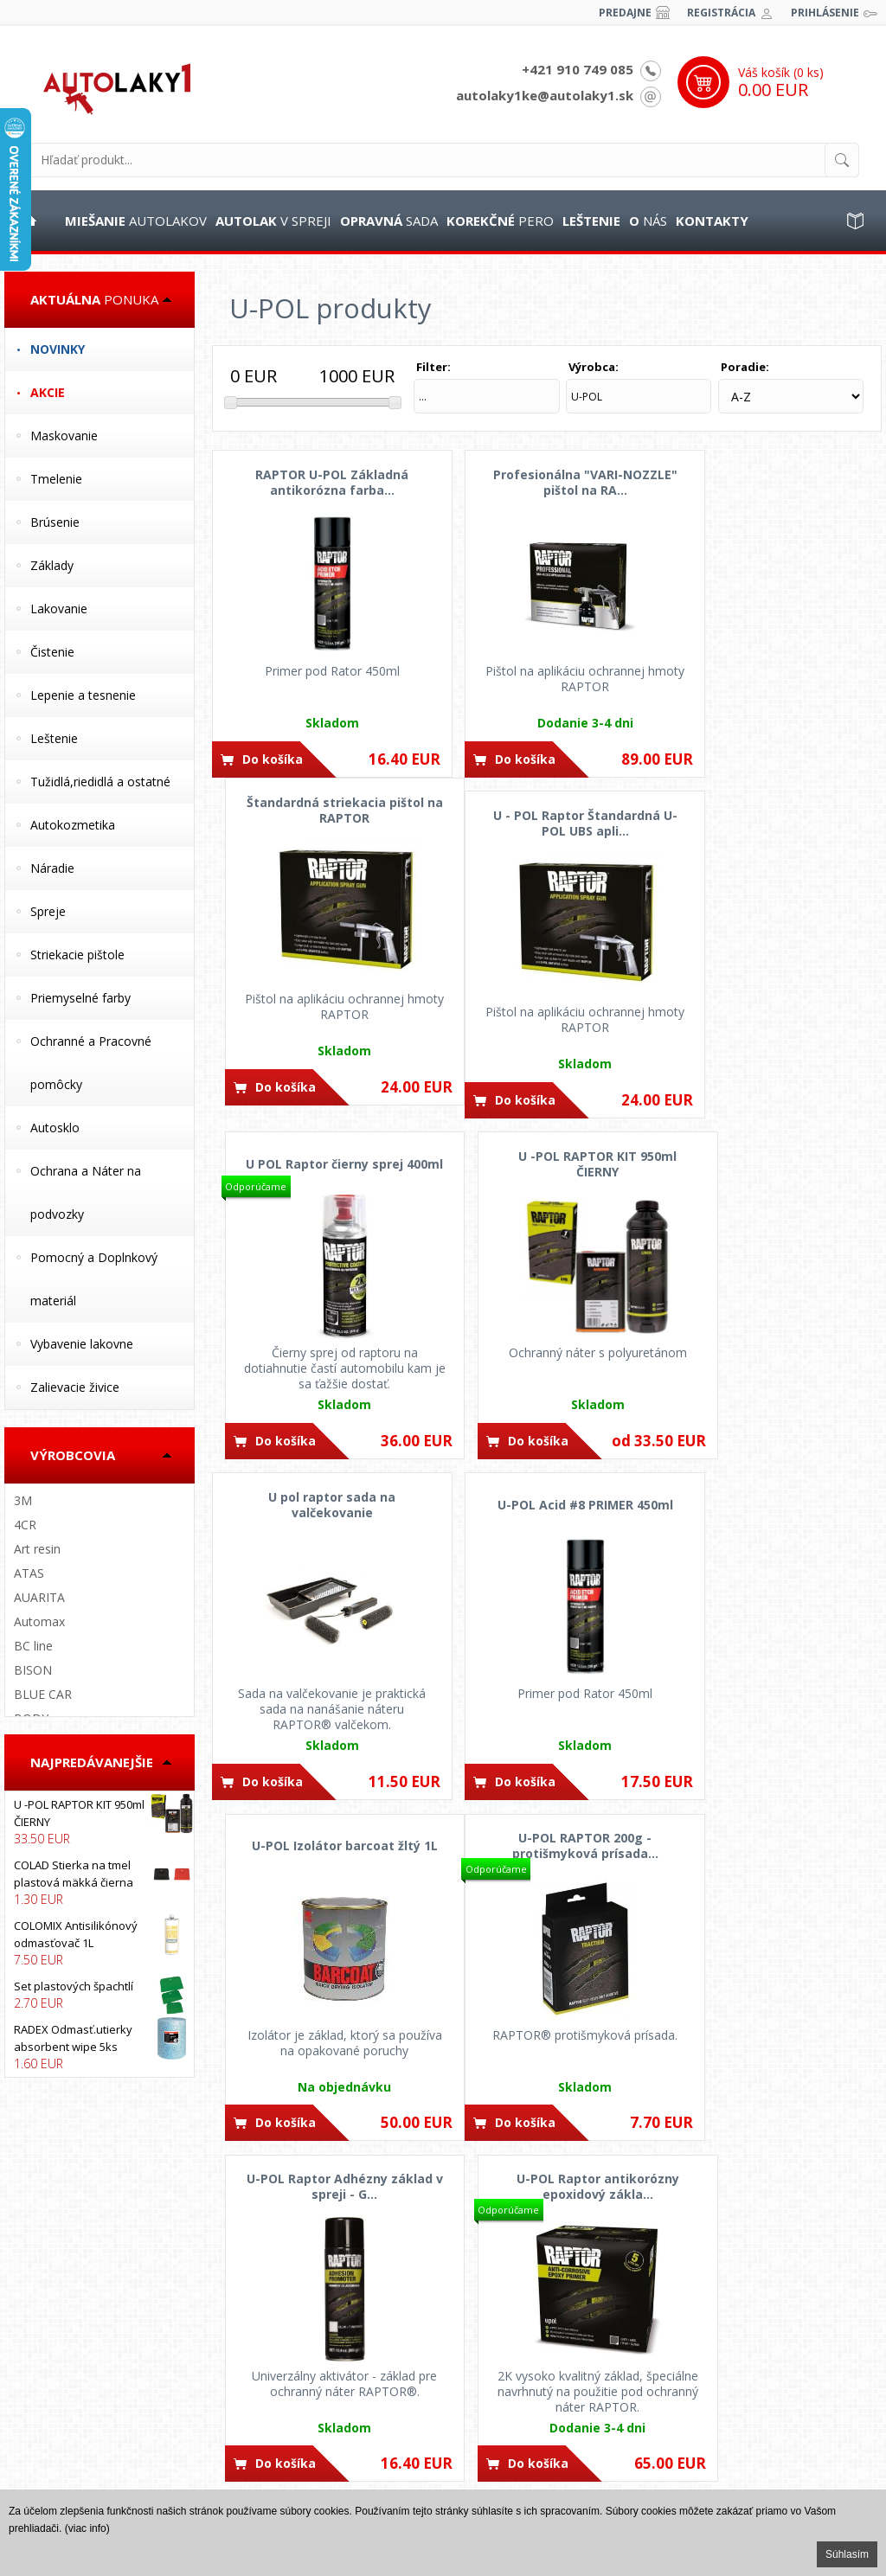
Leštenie (54, 738)
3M (23, 1500)
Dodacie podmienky (299, 2398)
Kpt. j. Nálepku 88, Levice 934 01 (559, 2472)
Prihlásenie (825, 12)
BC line (33, 1645)
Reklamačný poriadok (74, 2442)
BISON (33, 1670)
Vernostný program (298, 2420)
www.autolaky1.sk (812, 2374)
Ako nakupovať (287, 2334)
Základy (52, 565)
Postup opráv (52, 2334)
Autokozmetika (72, 825)
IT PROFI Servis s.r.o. (798, 2357)
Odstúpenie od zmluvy (76, 2420)
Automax (39, 1621)
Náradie (52, 868)
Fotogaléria (46, 2463)
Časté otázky (51, 2355)
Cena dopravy (284, 2377)
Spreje (48, 911)
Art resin (37, 1549)
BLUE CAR (43, 1694)
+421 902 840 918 (521, 2334)
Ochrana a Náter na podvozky (85, 1192)
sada (389, 220)
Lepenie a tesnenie (83, 695)
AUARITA (39, 1597)
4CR (25, 1524)
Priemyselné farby (80, 998)
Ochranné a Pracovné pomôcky (90, 1063)
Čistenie (52, 652)
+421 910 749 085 (577, 69)
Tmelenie (56, 479)
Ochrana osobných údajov (87, 2398)
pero (500, 220)
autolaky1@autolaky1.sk (542, 2377)
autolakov (136, 220)
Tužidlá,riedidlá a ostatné (100, 781)
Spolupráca (47, 2485)
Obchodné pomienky (72, 2377)
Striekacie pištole (77, 954)
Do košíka (272, 756)
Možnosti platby (289, 2355)
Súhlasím (847, 2554)
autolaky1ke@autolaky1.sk (544, 95)
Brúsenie (55, 522)
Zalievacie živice (74, 1387)
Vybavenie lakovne (81, 1344)
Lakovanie (58, 608)
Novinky (57, 349)
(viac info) (87, 2528)
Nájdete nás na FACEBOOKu (771, 2392)
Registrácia (721, 12)
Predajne (625, 12)
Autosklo (55, 1127)
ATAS (29, 1573)
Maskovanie (64, 435)
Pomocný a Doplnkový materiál (93, 1279)
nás (648, 220)
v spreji (273, 220)
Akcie (47, 392)
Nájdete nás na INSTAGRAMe (772, 2453)
